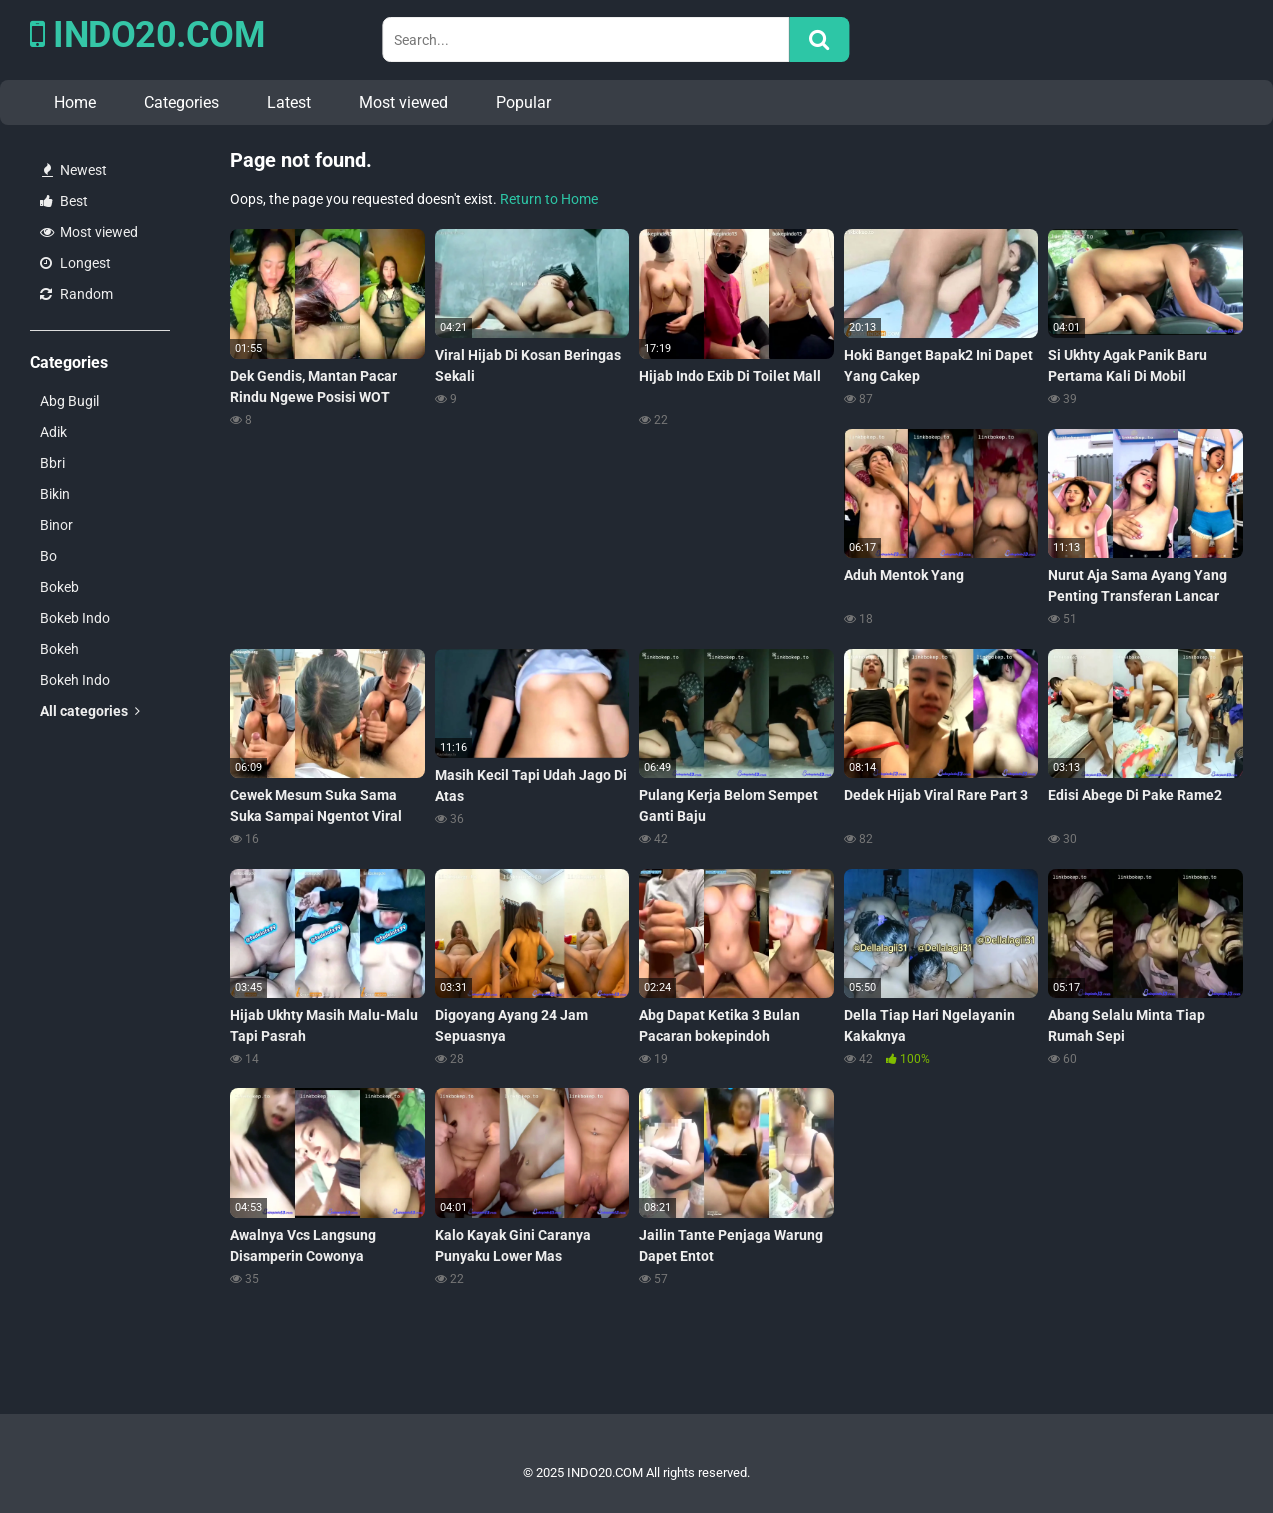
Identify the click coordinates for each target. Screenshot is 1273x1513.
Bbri (52, 463)
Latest (289, 102)
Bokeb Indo (75, 618)
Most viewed (403, 102)
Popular (523, 102)
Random (76, 294)
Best (64, 201)
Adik (53, 432)
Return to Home (549, 199)
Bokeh (59, 649)
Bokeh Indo (75, 680)
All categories (90, 711)
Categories (181, 102)
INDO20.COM (147, 35)
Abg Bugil (69, 401)
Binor (56, 525)
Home (75, 102)
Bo (48, 556)
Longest (75, 263)
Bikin (55, 494)
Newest (74, 170)
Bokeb (59, 587)
